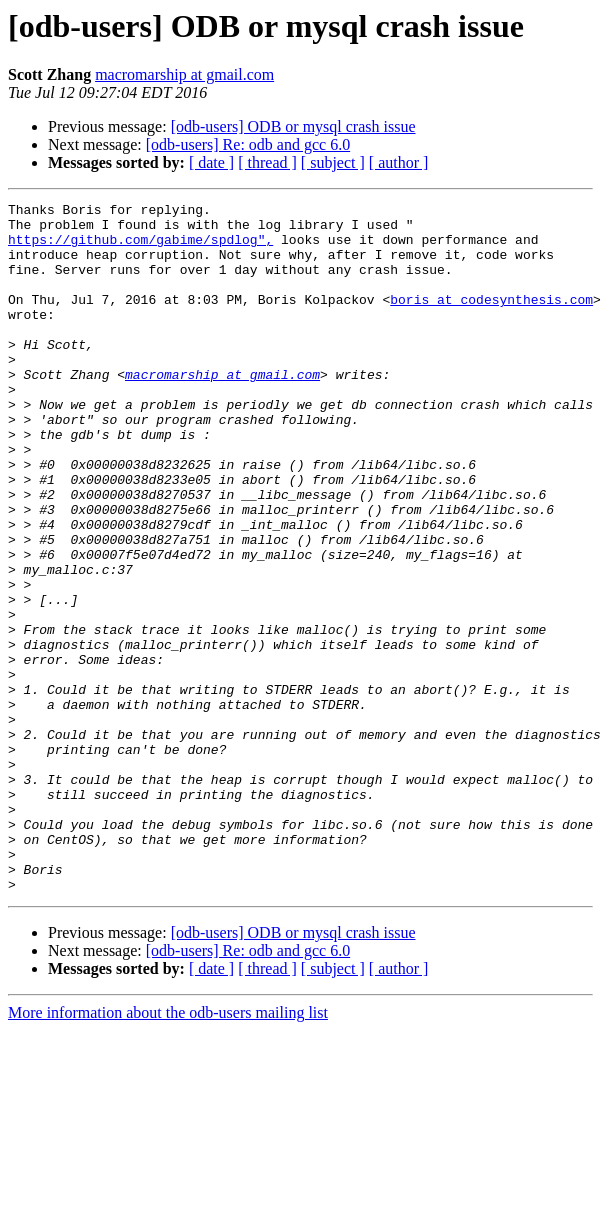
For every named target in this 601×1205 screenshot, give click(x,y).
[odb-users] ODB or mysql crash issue (293, 126)
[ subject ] (333, 162)
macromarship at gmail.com (184, 74)
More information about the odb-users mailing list (168, 1150)
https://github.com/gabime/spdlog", (140, 248)
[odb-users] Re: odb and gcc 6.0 (248, 144)
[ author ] (399, 162)
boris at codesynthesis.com (491, 320)
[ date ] (211, 162)
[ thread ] (267, 162)
